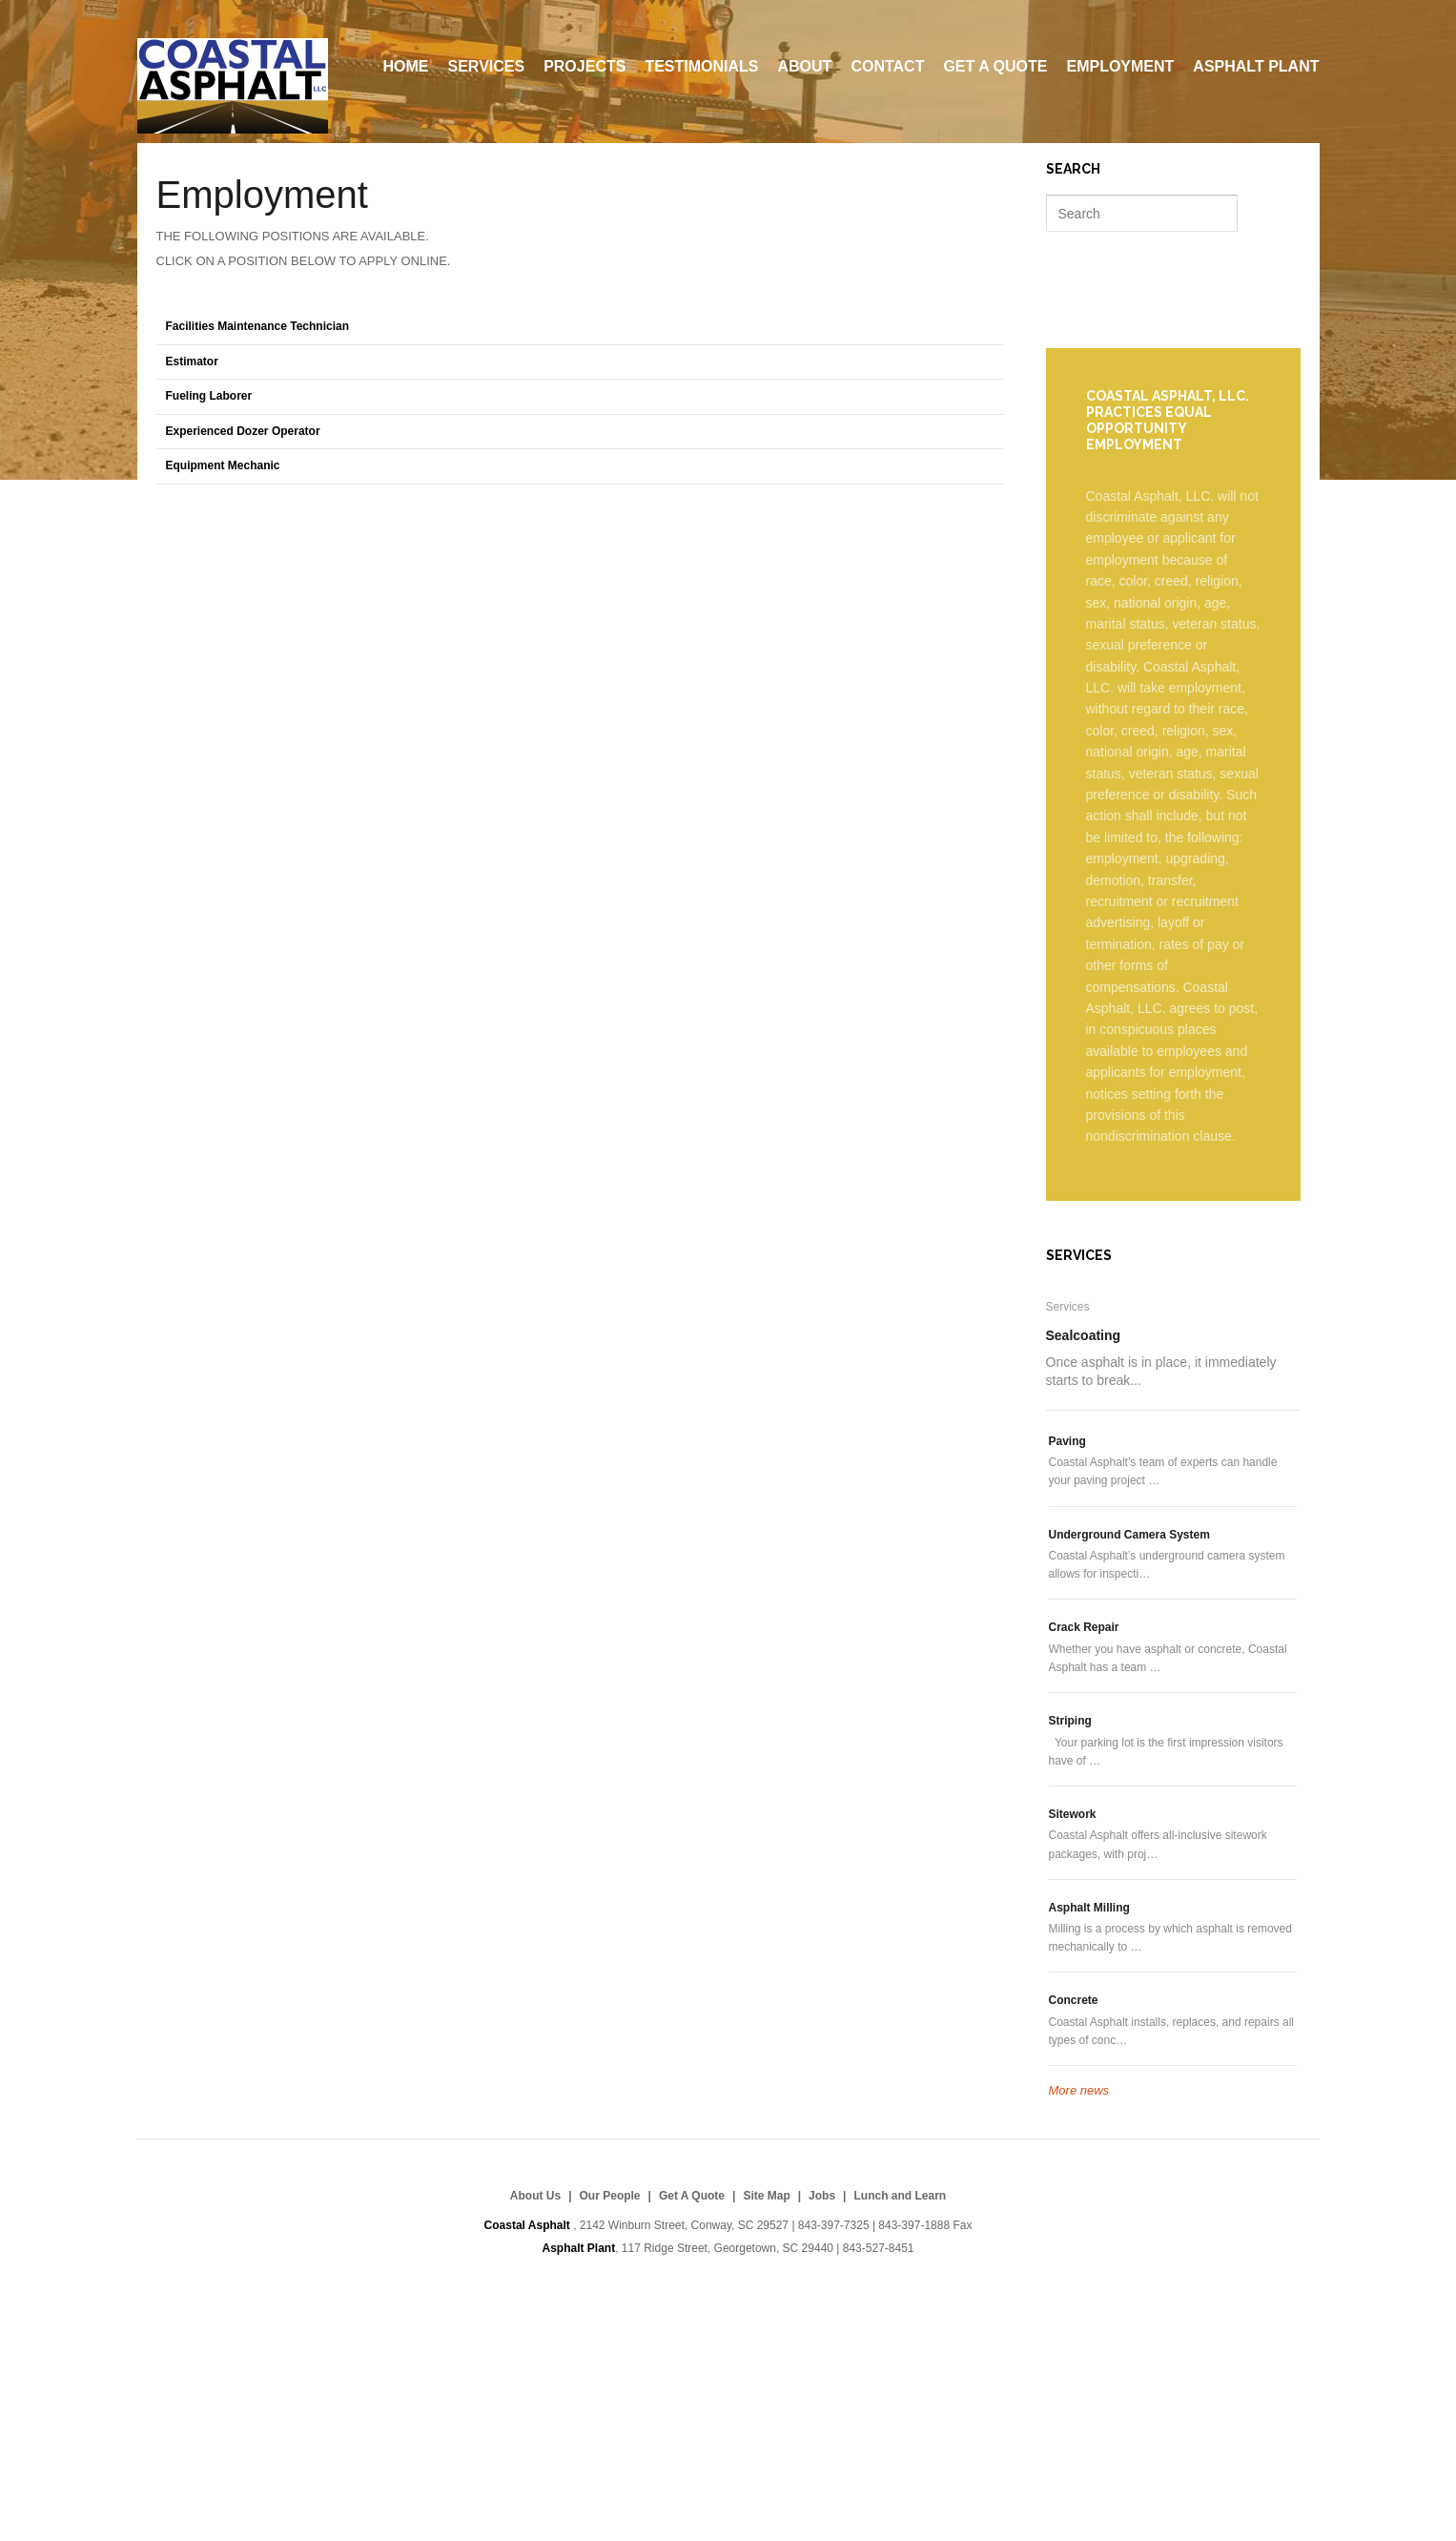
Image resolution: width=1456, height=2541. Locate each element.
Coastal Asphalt (232, 86)
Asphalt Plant (1256, 66)
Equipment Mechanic (223, 465)
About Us (535, 2195)
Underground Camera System (1129, 1534)
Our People (610, 2195)
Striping (1070, 1720)
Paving (1067, 1441)
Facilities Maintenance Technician (258, 326)
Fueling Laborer (209, 396)
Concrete (1073, 2000)
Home (406, 66)
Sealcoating (1083, 1335)
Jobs (822, 2195)
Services (486, 66)
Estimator (192, 361)
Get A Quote (995, 66)
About (805, 66)
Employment (1120, 66)
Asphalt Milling (1089, 1907)
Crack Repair (1084, 1627)
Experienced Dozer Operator (243, 431)
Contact (887, 66)
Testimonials (701, 66)
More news (1079, 2090)
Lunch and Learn (899, 2195)
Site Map (766, 2195)
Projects (584, 66)
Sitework (1073, 1814)
